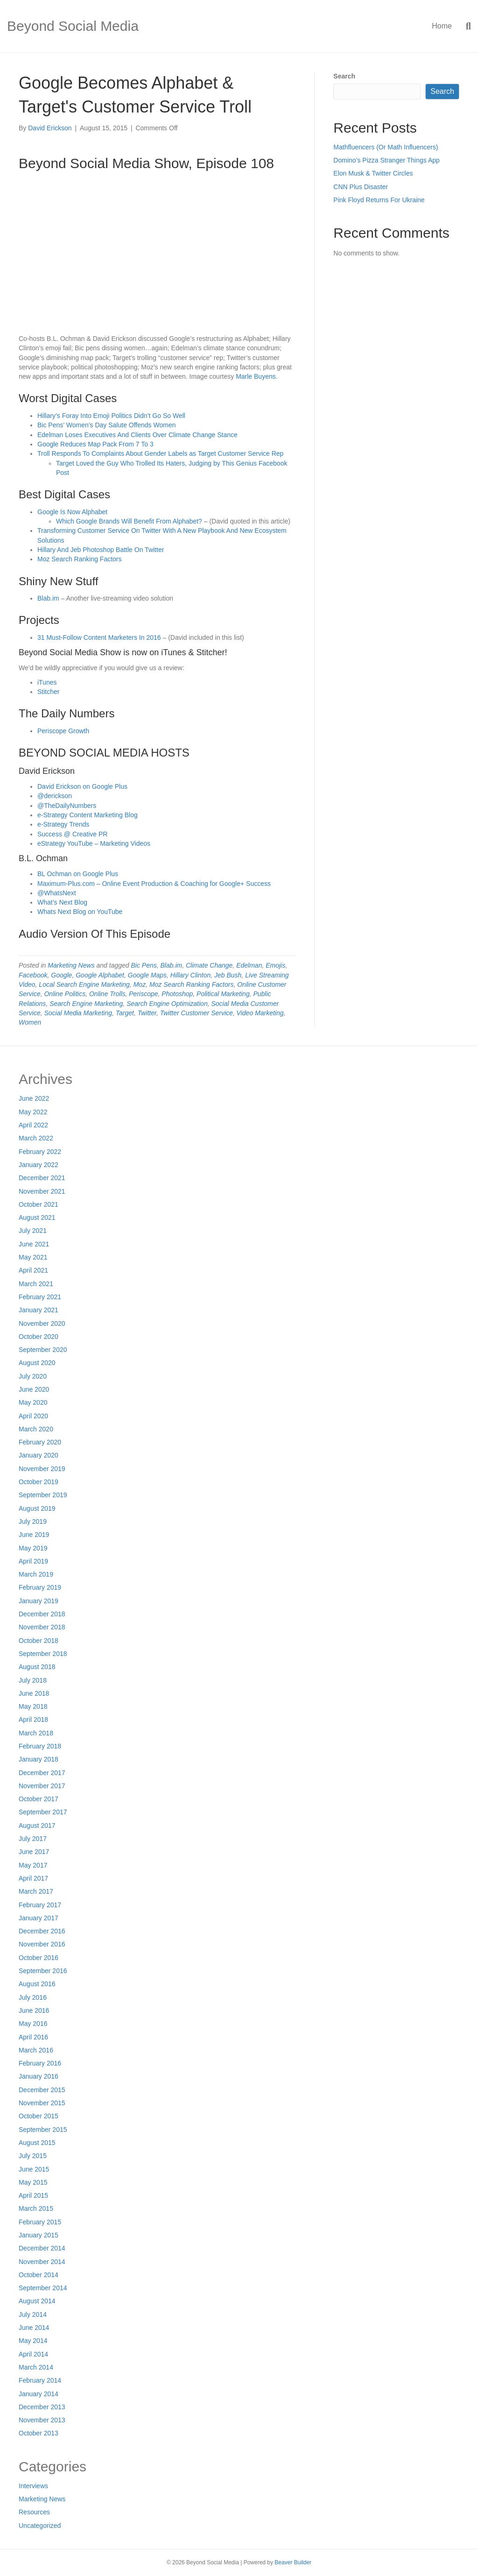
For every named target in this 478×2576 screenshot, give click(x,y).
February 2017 (40, 1905)
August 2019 (37, 1508)
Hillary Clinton (190, 975)
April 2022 (33, 1125)
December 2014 (42, 2248)
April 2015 (33, 2195)
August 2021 (37, 1217)
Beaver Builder (292, 2562)
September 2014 (43, 2288)
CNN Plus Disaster (360, 187)
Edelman (249, 965)
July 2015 (33, 2155)
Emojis (275, 965)
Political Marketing (223, 994)
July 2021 (33, 1230)
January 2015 (38, 2235)
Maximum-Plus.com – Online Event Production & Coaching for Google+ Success (154, 883)
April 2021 (33, 1270)
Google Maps (147, 975)
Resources (34, 2512)
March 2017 (36, 1891)
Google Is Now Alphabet (72, 512)
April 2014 (33, 2354)
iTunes (47, 682)
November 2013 (42, 2420)
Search (344, 76)
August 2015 (37, 2142)
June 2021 (34, 1244)
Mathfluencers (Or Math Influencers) (385, 147)
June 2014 (34, 2327)
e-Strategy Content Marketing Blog (87, 815)
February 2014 (40, 2380)
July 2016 (33, 1997)
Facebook (33, 975)
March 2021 (36, 1284)
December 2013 (42, 2407)
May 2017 (33, 1865)
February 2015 (40, 2222)
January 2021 (38, 1310)
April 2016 (33, 2037)
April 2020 (33, 1416)
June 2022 (34, 1098)
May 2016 (33, 2023)
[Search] (465, 26)
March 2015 (36, 2208)
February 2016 (40, 2063)
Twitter (147, 1013)
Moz (140, 984)
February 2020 (40, 1442)
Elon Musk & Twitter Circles (373, 173)
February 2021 (40, 1297)
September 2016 (43, 1970)
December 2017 (42, 1772)
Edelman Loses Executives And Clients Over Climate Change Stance (137, 435)
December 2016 (42, 1931)
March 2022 (36, 1138)
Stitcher (48, 691)
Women (30, 1022)
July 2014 (33, 2314)
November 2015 (42, 2103)
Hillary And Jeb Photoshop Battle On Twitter (100, 549)
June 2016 (34, 2010)
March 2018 (36, 1733)
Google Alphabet (100, 975)
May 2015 (33, 2182)
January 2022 (38, 1164)
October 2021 (38, 1204)
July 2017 (33, 1838)
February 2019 (40, 1587)
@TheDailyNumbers (66, 805)
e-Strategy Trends (63, 824)
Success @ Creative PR (72, 834)
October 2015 (38, 2116)
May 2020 (33, 1402)
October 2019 (38, 1482)
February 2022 (40, 1151)
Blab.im (48, 598)
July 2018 (33, 1680)
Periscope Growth (63, 731)
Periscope (143, 994)
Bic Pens (144, 965)
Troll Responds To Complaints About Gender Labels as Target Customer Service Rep (160, 453)
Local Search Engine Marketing (84, 984)
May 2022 (33, 1112)
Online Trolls (107, 994)
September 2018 (43, 1653)
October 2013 (38, 2433)
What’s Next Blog (62, 902)
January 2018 (38, 1759)
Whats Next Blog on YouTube (79, 911)
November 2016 (42, 1944)
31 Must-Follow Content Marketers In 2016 (99, 637)
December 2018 (42, 1614)
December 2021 (42, 1178)
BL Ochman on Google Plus (77, 874)
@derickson (54, 796)
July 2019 (33, 1521)
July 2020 (33, 1376)
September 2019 (43, 1495)
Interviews (33, 2486)
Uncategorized (40, 2525)
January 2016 (38, 2076)
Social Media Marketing (78, 1013)
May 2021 (33, 1257)
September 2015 (43, 2129)
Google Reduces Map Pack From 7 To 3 (95, 444)
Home (442, 26)
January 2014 (38, 2394)
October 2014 (38, 2275)
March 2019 (36, 1574)
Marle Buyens (256, 376)
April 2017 (33, 1878)
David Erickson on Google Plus (82, 786)
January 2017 (38, 1918)
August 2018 (37, 1666)
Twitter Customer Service (196, 1013)
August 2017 (37, 1825)
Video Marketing (260, 1013)
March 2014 (36, 2367)
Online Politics (64, 994)
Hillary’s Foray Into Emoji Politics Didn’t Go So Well (111, 415)
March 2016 (36, 2050)
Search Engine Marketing (86, 1003)
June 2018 (34, 1693)
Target (125, 1013)
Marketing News (71, 965)
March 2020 (36, 1429)
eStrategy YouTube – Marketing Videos (93, 843)
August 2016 (37, 1984)
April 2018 (33, 1719)
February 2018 (40, 1746)
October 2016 (38, 1957)
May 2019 (33, 1548)
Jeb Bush (227, 975)
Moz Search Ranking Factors (79, 559)
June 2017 (34, 1851)
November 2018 (42, 1627)
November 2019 (42, 1468)
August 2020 (37, 1362)
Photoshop (177, 994)
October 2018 (38, 1640)
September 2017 (43, 1812)
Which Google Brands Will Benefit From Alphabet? (129, 521)
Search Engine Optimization (167, 1003)
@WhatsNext (56, 893)
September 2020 (43, 1349)
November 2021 (42, 1191)
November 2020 (42, 1323)
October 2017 (38, 1799)
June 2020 (34, 1389)
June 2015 (34, 2169)
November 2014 (42, 2261)
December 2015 (42, 2090)
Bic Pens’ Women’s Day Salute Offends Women (106, 425)
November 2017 (42, 1786)
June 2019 (34, 1534)
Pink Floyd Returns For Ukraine (378, 200)
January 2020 (38, 1455)
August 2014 (37, 2301)
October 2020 (38, 1336)
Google (61, 975)
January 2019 (38, 1601)
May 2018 (33, 1706)
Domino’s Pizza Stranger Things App (386, 160)
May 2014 (33, 2340)
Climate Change (209, 965)
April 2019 (33, 1561)
